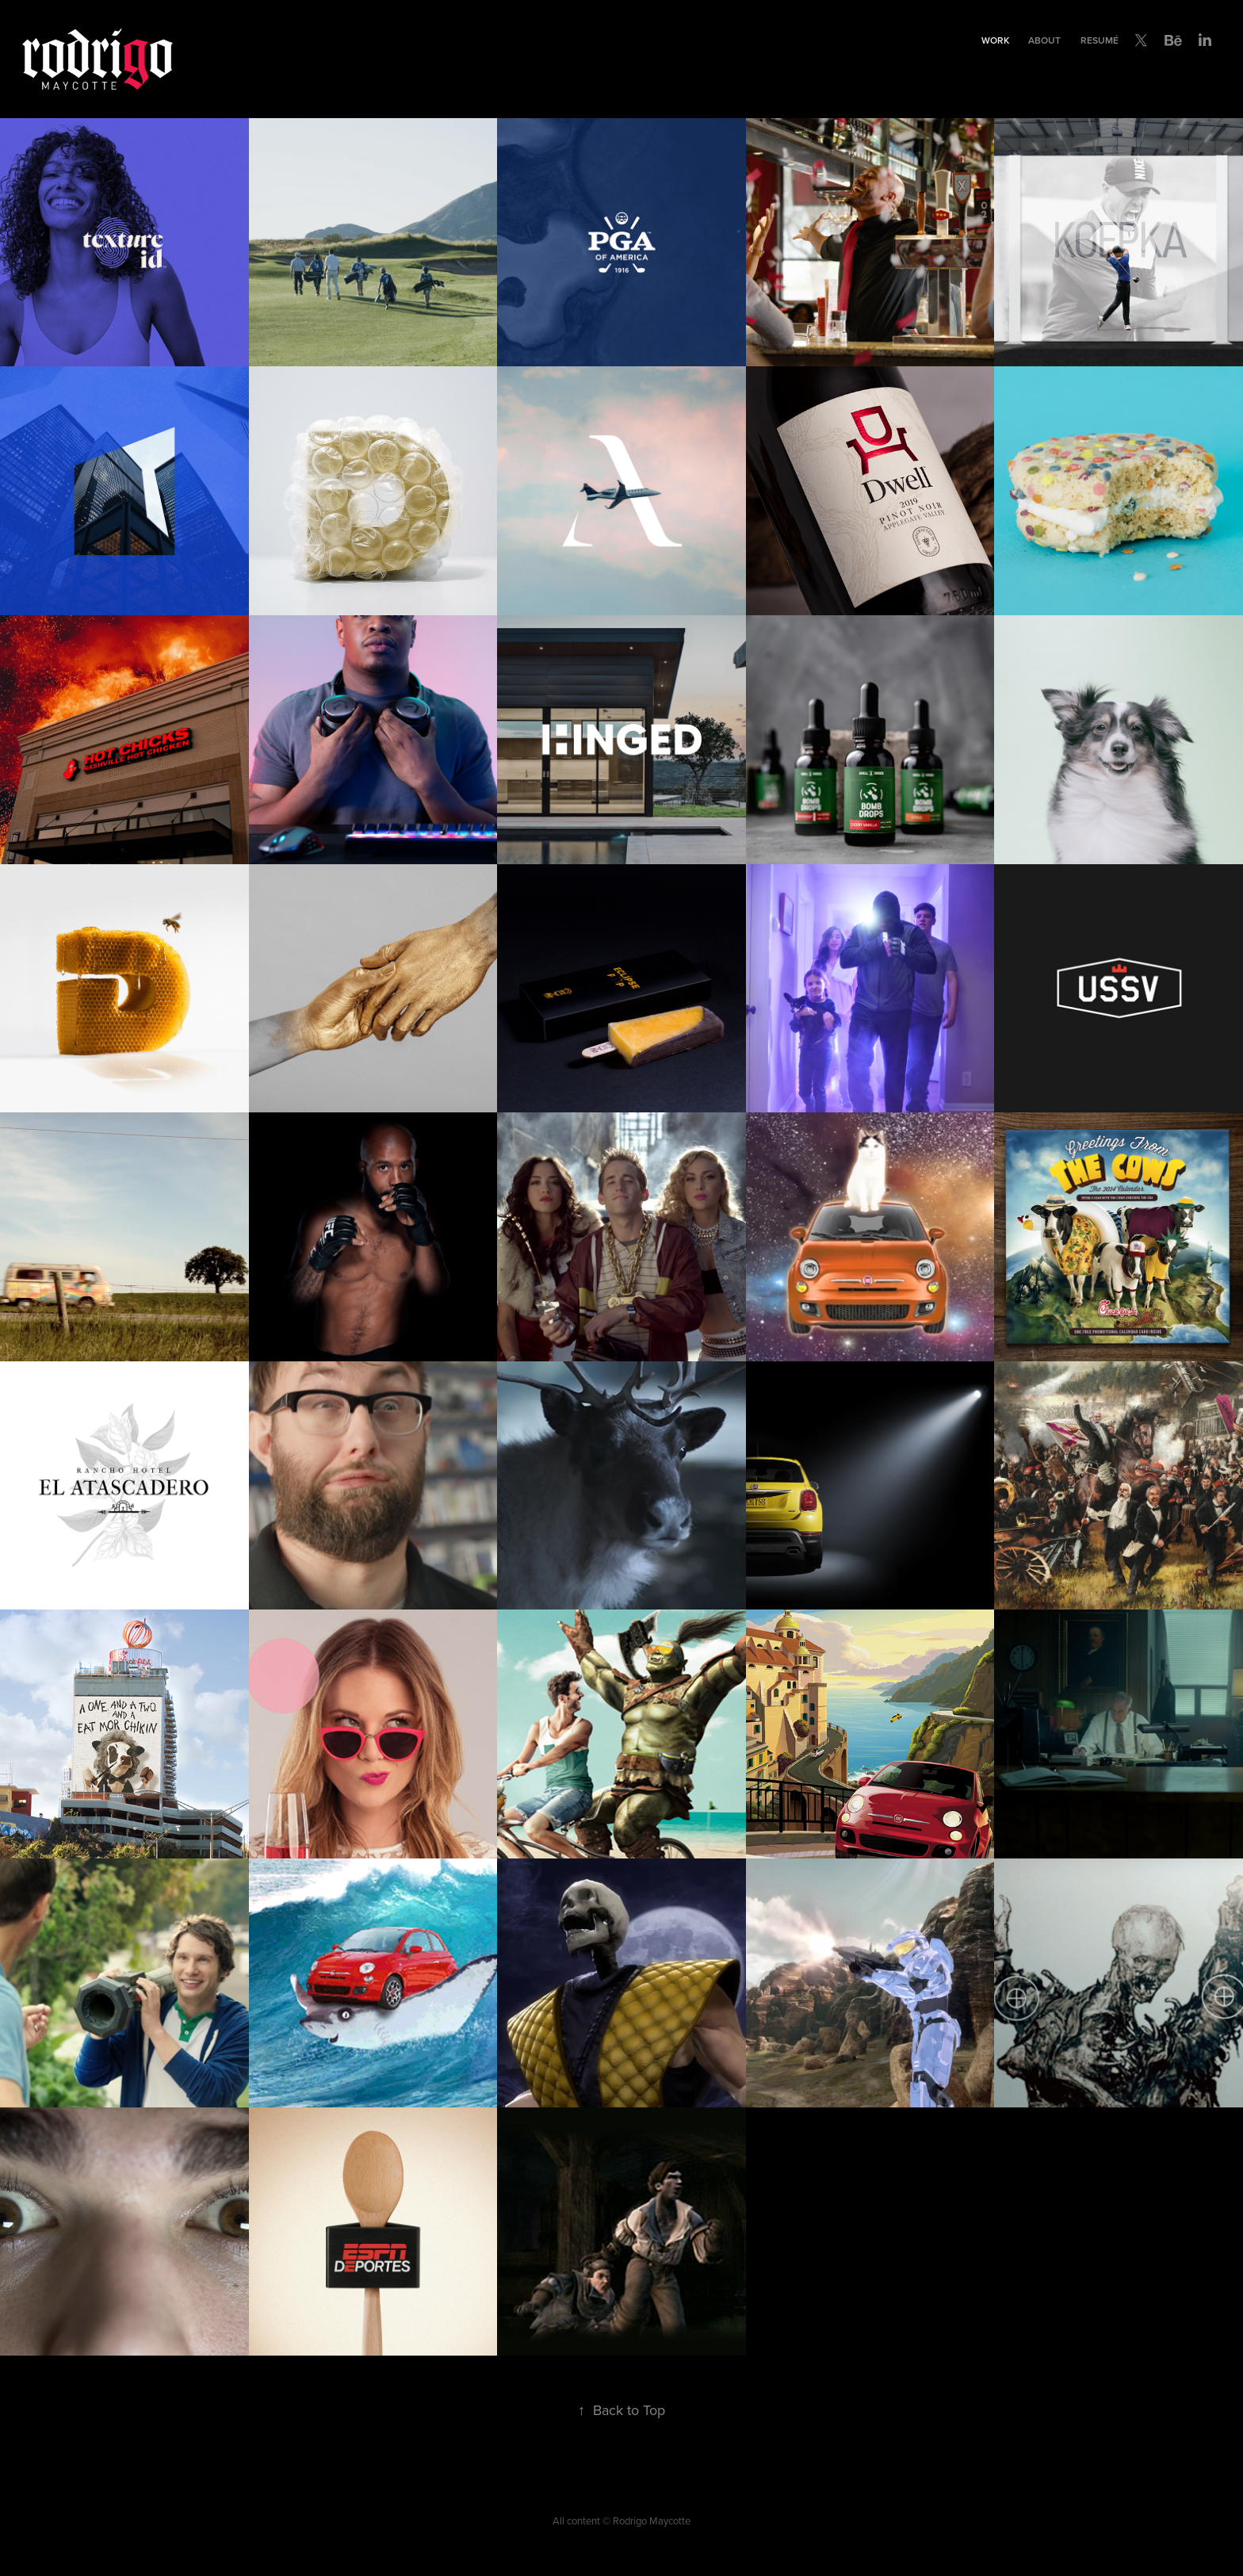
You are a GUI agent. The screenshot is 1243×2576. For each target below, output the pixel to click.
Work (995, 40)
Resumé (1099, 40)
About (1044, 40)
